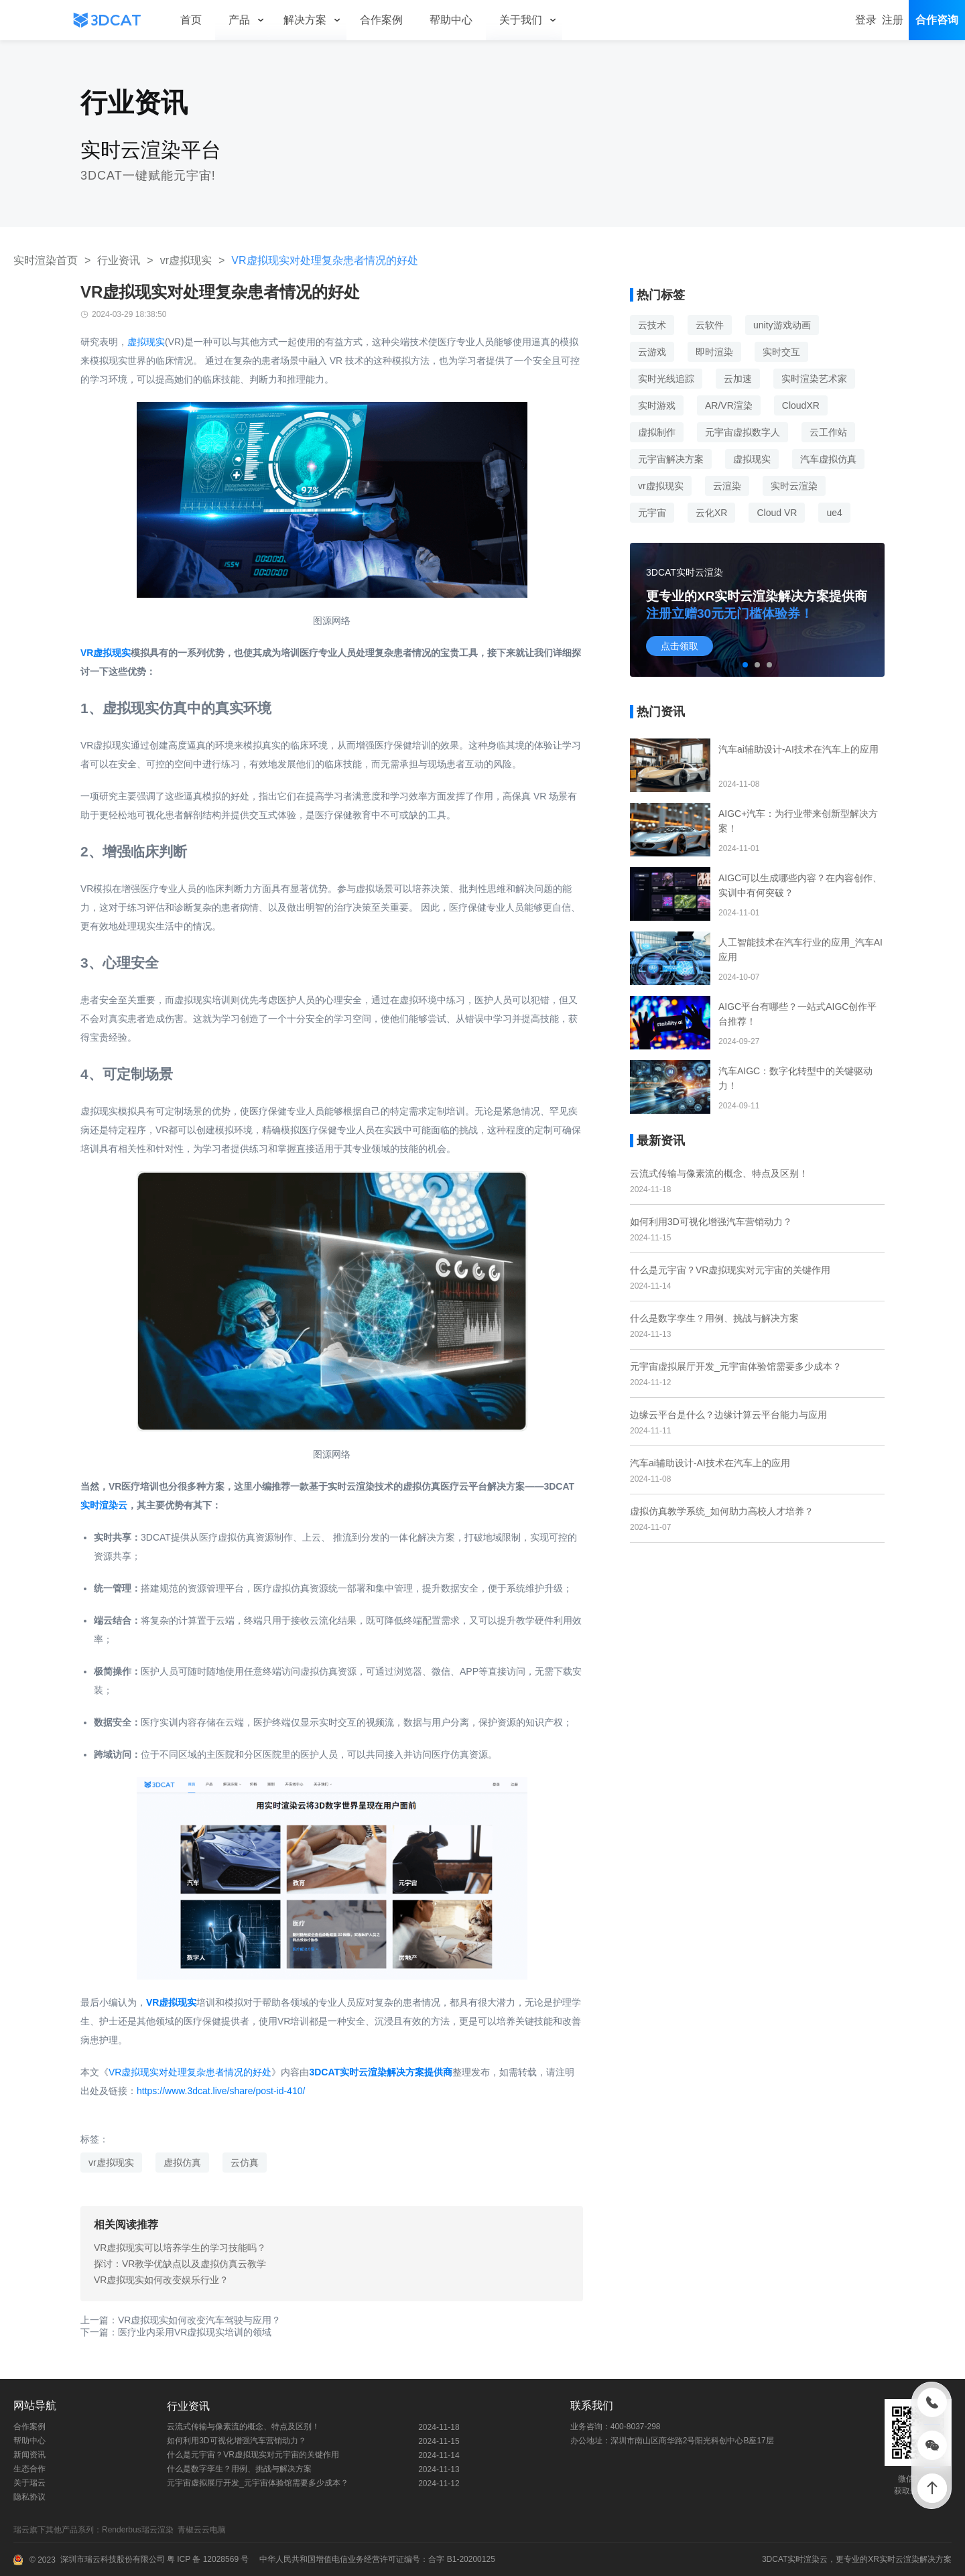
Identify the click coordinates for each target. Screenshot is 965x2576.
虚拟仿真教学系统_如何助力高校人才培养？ (722, 1511)
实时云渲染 (794, 485)
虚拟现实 (146, 341)
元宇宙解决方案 (671, 459)
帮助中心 (29, 2440)
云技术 (652, 325)
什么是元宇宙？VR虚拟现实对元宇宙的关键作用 (730, 1270)
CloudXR (801, 405)
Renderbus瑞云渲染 (140, 2529)
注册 (892, 19)
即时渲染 (714, 351)
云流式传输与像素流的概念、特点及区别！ (719, 1173)
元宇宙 (652, 512)
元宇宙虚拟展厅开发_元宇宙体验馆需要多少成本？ (736, 1366)
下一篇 (175, 2332)
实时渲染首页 (45, 260)
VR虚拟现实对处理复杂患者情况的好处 (190, 2072)
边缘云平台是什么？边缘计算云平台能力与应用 (728, 1414)
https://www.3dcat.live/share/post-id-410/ (221, 2090)
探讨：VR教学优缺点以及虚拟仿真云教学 (180, 2263)
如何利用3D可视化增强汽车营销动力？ (711, 1221)
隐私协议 (29, 2497)
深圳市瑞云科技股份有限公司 (112, 2559)
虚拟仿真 (182, 2162)
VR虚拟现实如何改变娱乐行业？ (161, 2279)
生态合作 (29, 2468)
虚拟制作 (657, 432)
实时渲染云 (103, 1505)
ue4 (834, 512)
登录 (866, 19)
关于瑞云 (29, 2483)
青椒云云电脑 (204, 2529)
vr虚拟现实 (186, 260)
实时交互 (781, 351)
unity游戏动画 (782, 325)
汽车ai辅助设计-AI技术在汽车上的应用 (710, 1463)
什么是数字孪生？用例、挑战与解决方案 (714, 1318)
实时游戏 (657, 405)
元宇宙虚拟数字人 (742, 432)
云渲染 (727, 485)
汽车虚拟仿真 (828, 459)
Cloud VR (777, 512)
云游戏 (652, 351)
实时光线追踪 (666, 378)
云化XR (711, 512)
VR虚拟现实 (105, 652)
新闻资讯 (29, 2454)
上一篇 (180, 2320)
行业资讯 (118, 260)
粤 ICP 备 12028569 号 (207, 2559)
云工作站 (828, 432)
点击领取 (679, 646)
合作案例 (29, 2426)
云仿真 (245, 2162)
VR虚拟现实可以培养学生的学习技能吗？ (180, 2247)
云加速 (738, 378)
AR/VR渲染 (729, 405)
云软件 (710, 325)
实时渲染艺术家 (814, 378)
